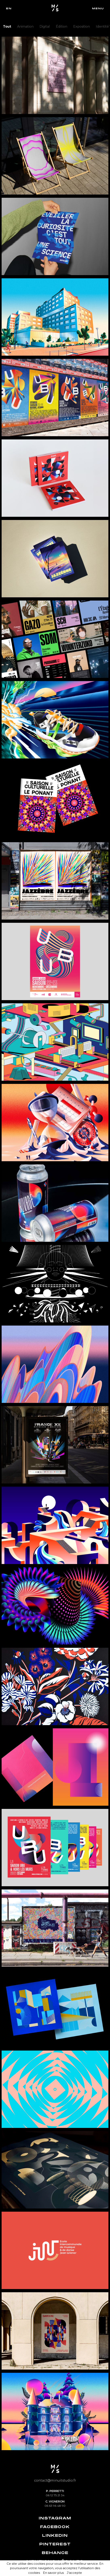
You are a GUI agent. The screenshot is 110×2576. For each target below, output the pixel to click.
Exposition (81, 26)
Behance (55, 2553)
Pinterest (55, 2544)
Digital (45, 26)
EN (9, 8)
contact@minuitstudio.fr (55, 2480)
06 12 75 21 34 (55, 2495)
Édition (61, 26)
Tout (7, 26)
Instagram (55, 2518)
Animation (25, 26)
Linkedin (55, 2536)
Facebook (55, 2527)
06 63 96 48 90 (55, 2506)
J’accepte (74, 2573)
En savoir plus (53, 2573)
